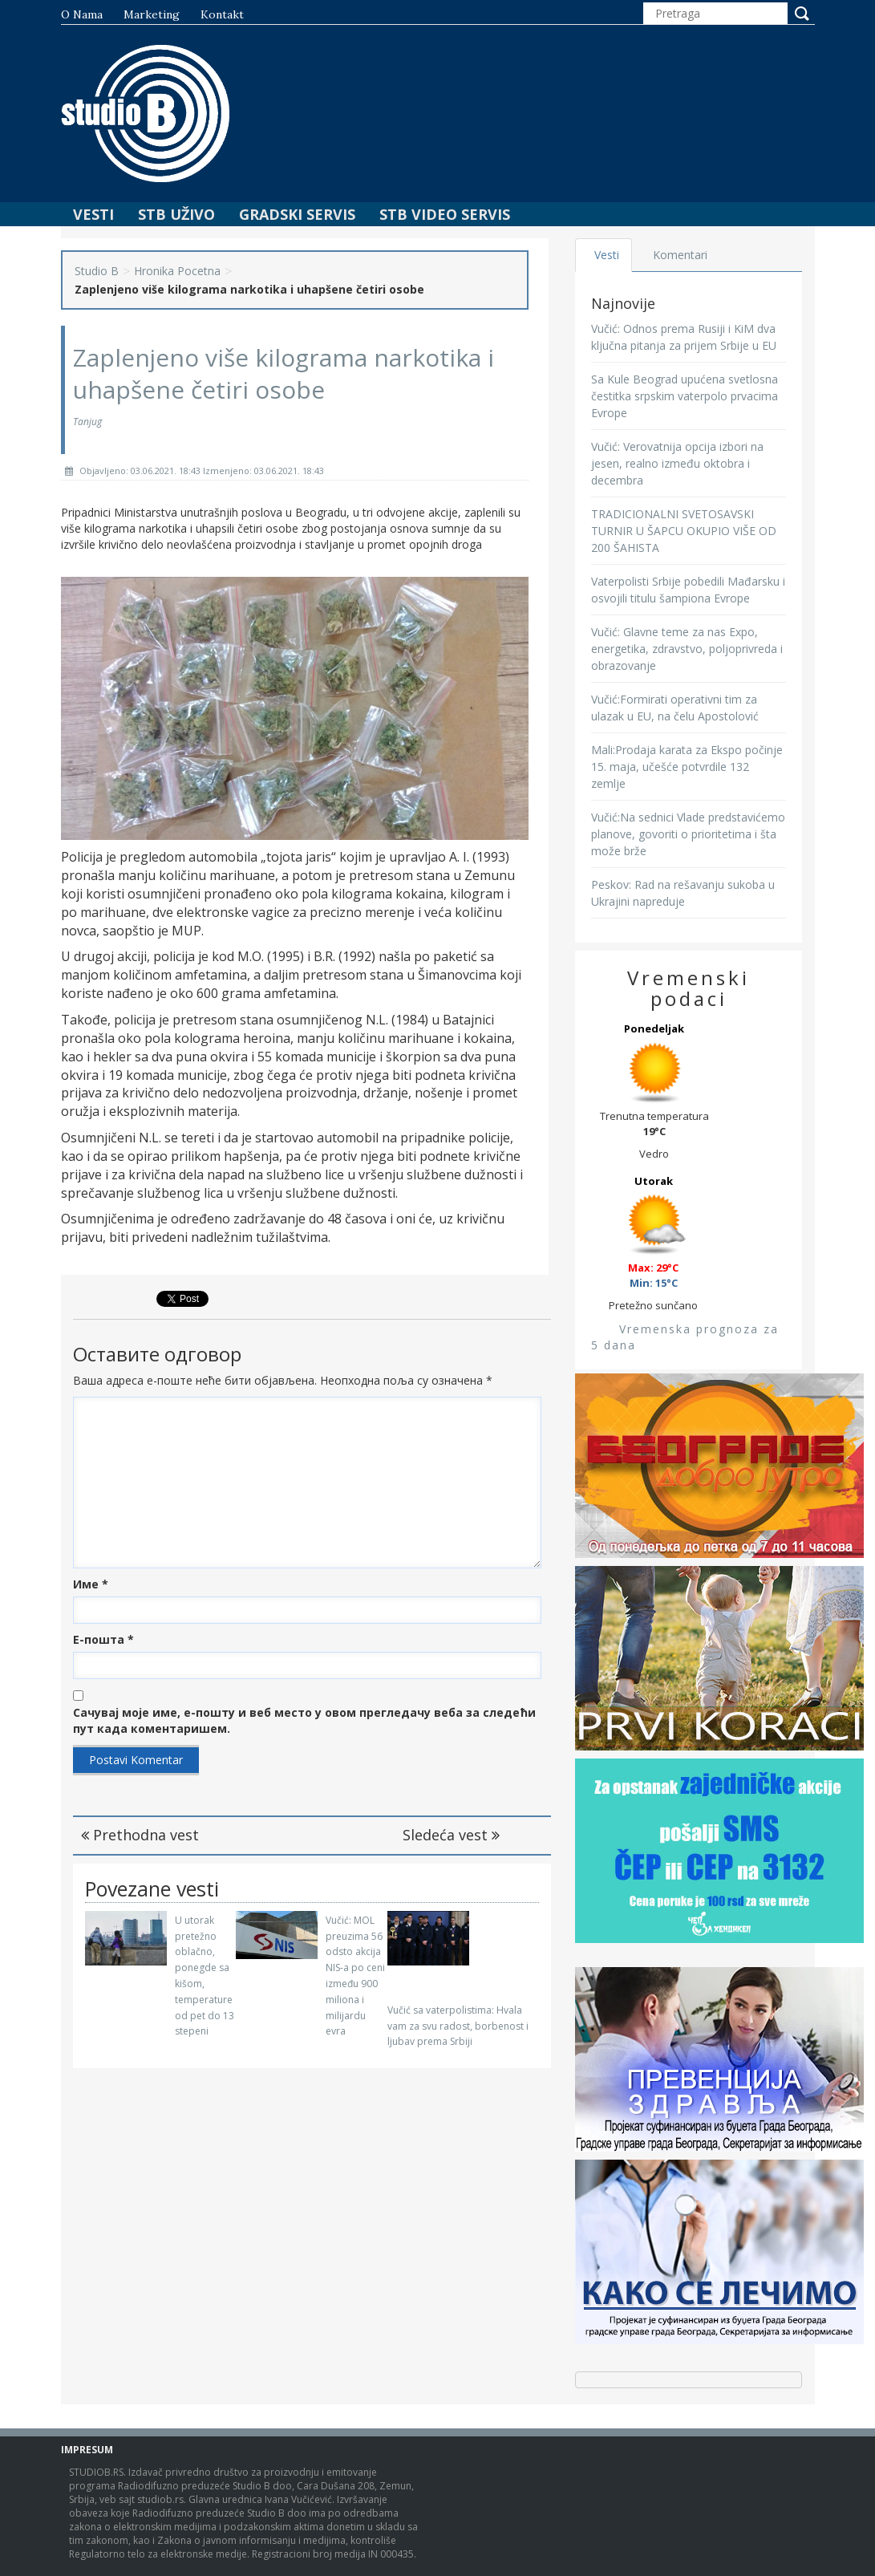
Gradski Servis (297, 214)
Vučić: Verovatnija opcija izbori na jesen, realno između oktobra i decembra (677, 463)
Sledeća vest (451, 1834)
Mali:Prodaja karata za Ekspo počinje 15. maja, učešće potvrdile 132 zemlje (687, 766)
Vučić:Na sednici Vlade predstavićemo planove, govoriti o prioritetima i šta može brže (688, 833)
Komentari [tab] (680, 254)
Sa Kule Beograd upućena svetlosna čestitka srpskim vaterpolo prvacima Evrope (684, 395)
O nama (82, 14)
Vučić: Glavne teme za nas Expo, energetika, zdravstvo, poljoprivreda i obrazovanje (687, 648)
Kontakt (222, 14)
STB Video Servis (444, 214)
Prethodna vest (140, 1834)
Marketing (152, 14)
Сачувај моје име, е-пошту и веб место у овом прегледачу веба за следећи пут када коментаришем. (304, 1720)
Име (90, 1584)
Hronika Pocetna (177, 270)
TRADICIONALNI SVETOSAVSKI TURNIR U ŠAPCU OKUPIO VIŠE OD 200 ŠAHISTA (683, 530)
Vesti (93, 214)
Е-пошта (103, 1639)
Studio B (97, 270)
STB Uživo (176, 214)
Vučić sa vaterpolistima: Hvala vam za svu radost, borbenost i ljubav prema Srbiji (458, 2026)
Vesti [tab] (606, 254)
